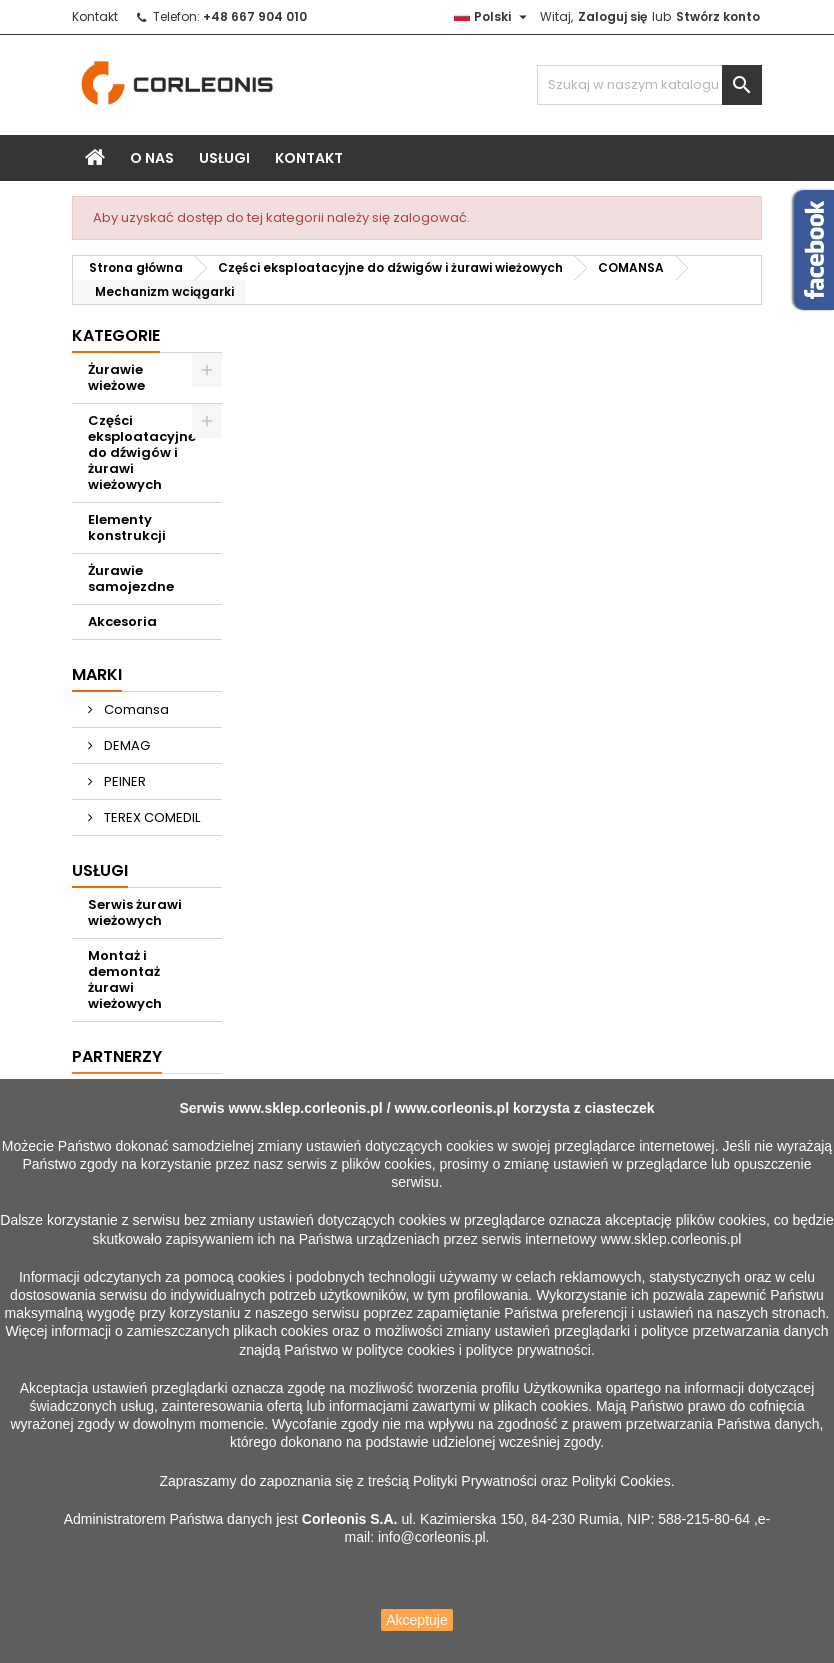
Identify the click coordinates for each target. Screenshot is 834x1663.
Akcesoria (122, 621)
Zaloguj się (612, 16)
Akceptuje (416, 1620)
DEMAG (125, 745)
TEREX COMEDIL (150, 817)
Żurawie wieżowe (116, 377)
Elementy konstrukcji (127, 527)
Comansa (135, 709)
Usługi (224, 158)
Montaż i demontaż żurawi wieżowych (125, 979)
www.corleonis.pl (451, 1108)
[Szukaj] (649, 85)
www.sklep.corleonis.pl (305, 1108)
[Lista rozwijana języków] (493, 17)
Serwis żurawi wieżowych (135, 912)
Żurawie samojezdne (131, 578)
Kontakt (95, 16)
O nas (152, 158)
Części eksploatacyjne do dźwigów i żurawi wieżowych (142, 452)
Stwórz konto (718, 16)
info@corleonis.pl (432, 1537)
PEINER (123, 781)
